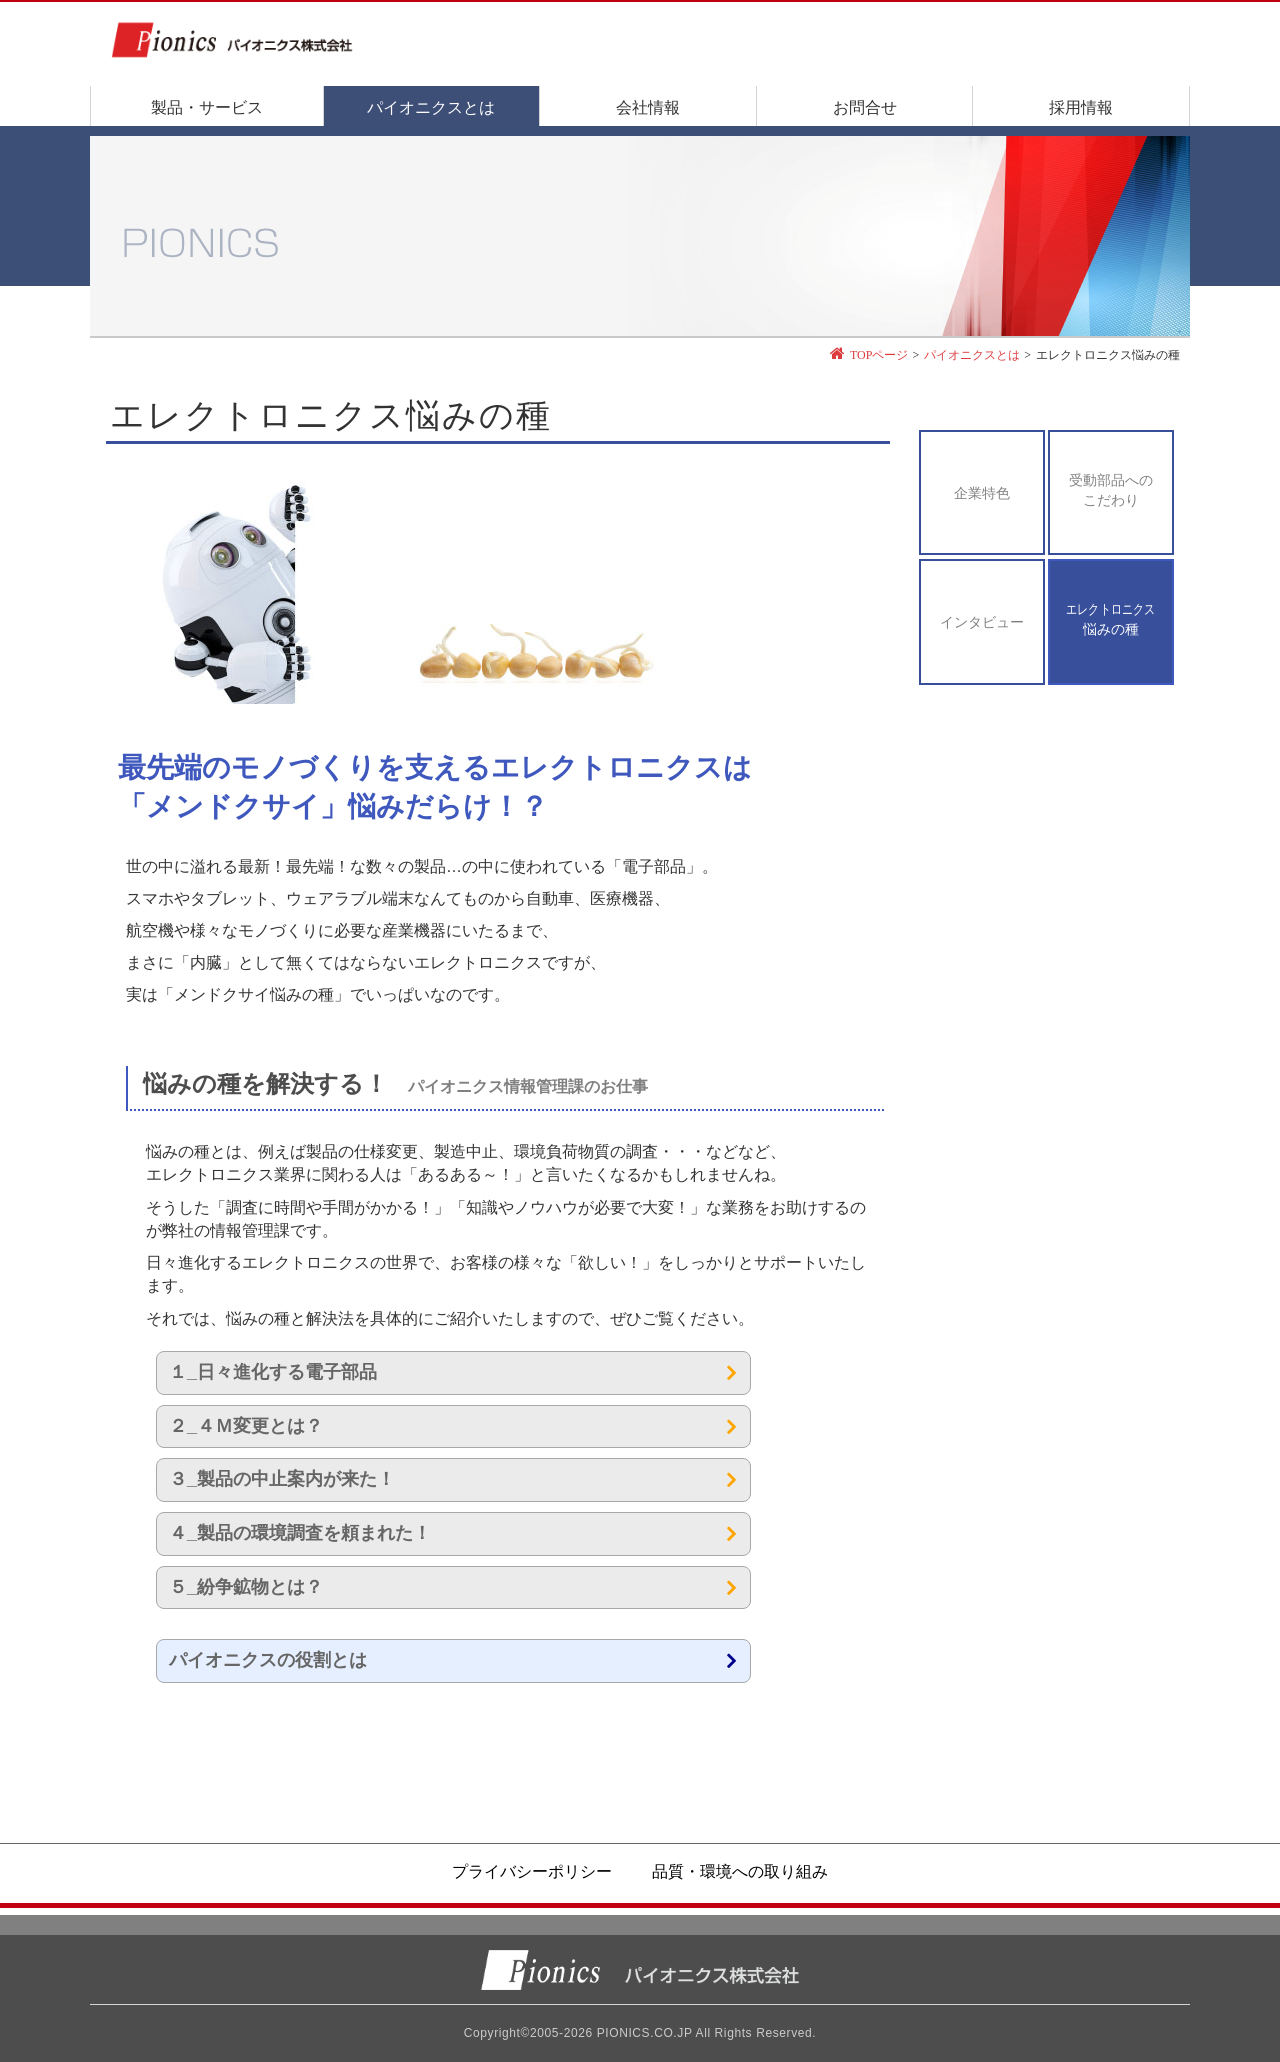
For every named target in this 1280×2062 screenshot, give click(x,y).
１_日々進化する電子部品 (273, 1372)
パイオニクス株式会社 (640, 1969)
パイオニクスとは (431, 107)
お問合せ (865, 107)
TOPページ (879, 355)
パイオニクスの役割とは (268, 1660)
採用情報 (1081, 107)
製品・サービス (207, 107)
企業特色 (982, 493)
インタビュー (982, 622)
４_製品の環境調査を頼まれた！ (300, 1533)
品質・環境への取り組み (740, 1871)
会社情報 (648, 107)
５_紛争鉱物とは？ (246, 1587)
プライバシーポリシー (532, 1871)
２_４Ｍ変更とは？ (246, 1426)
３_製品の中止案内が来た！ (282, 1479)
